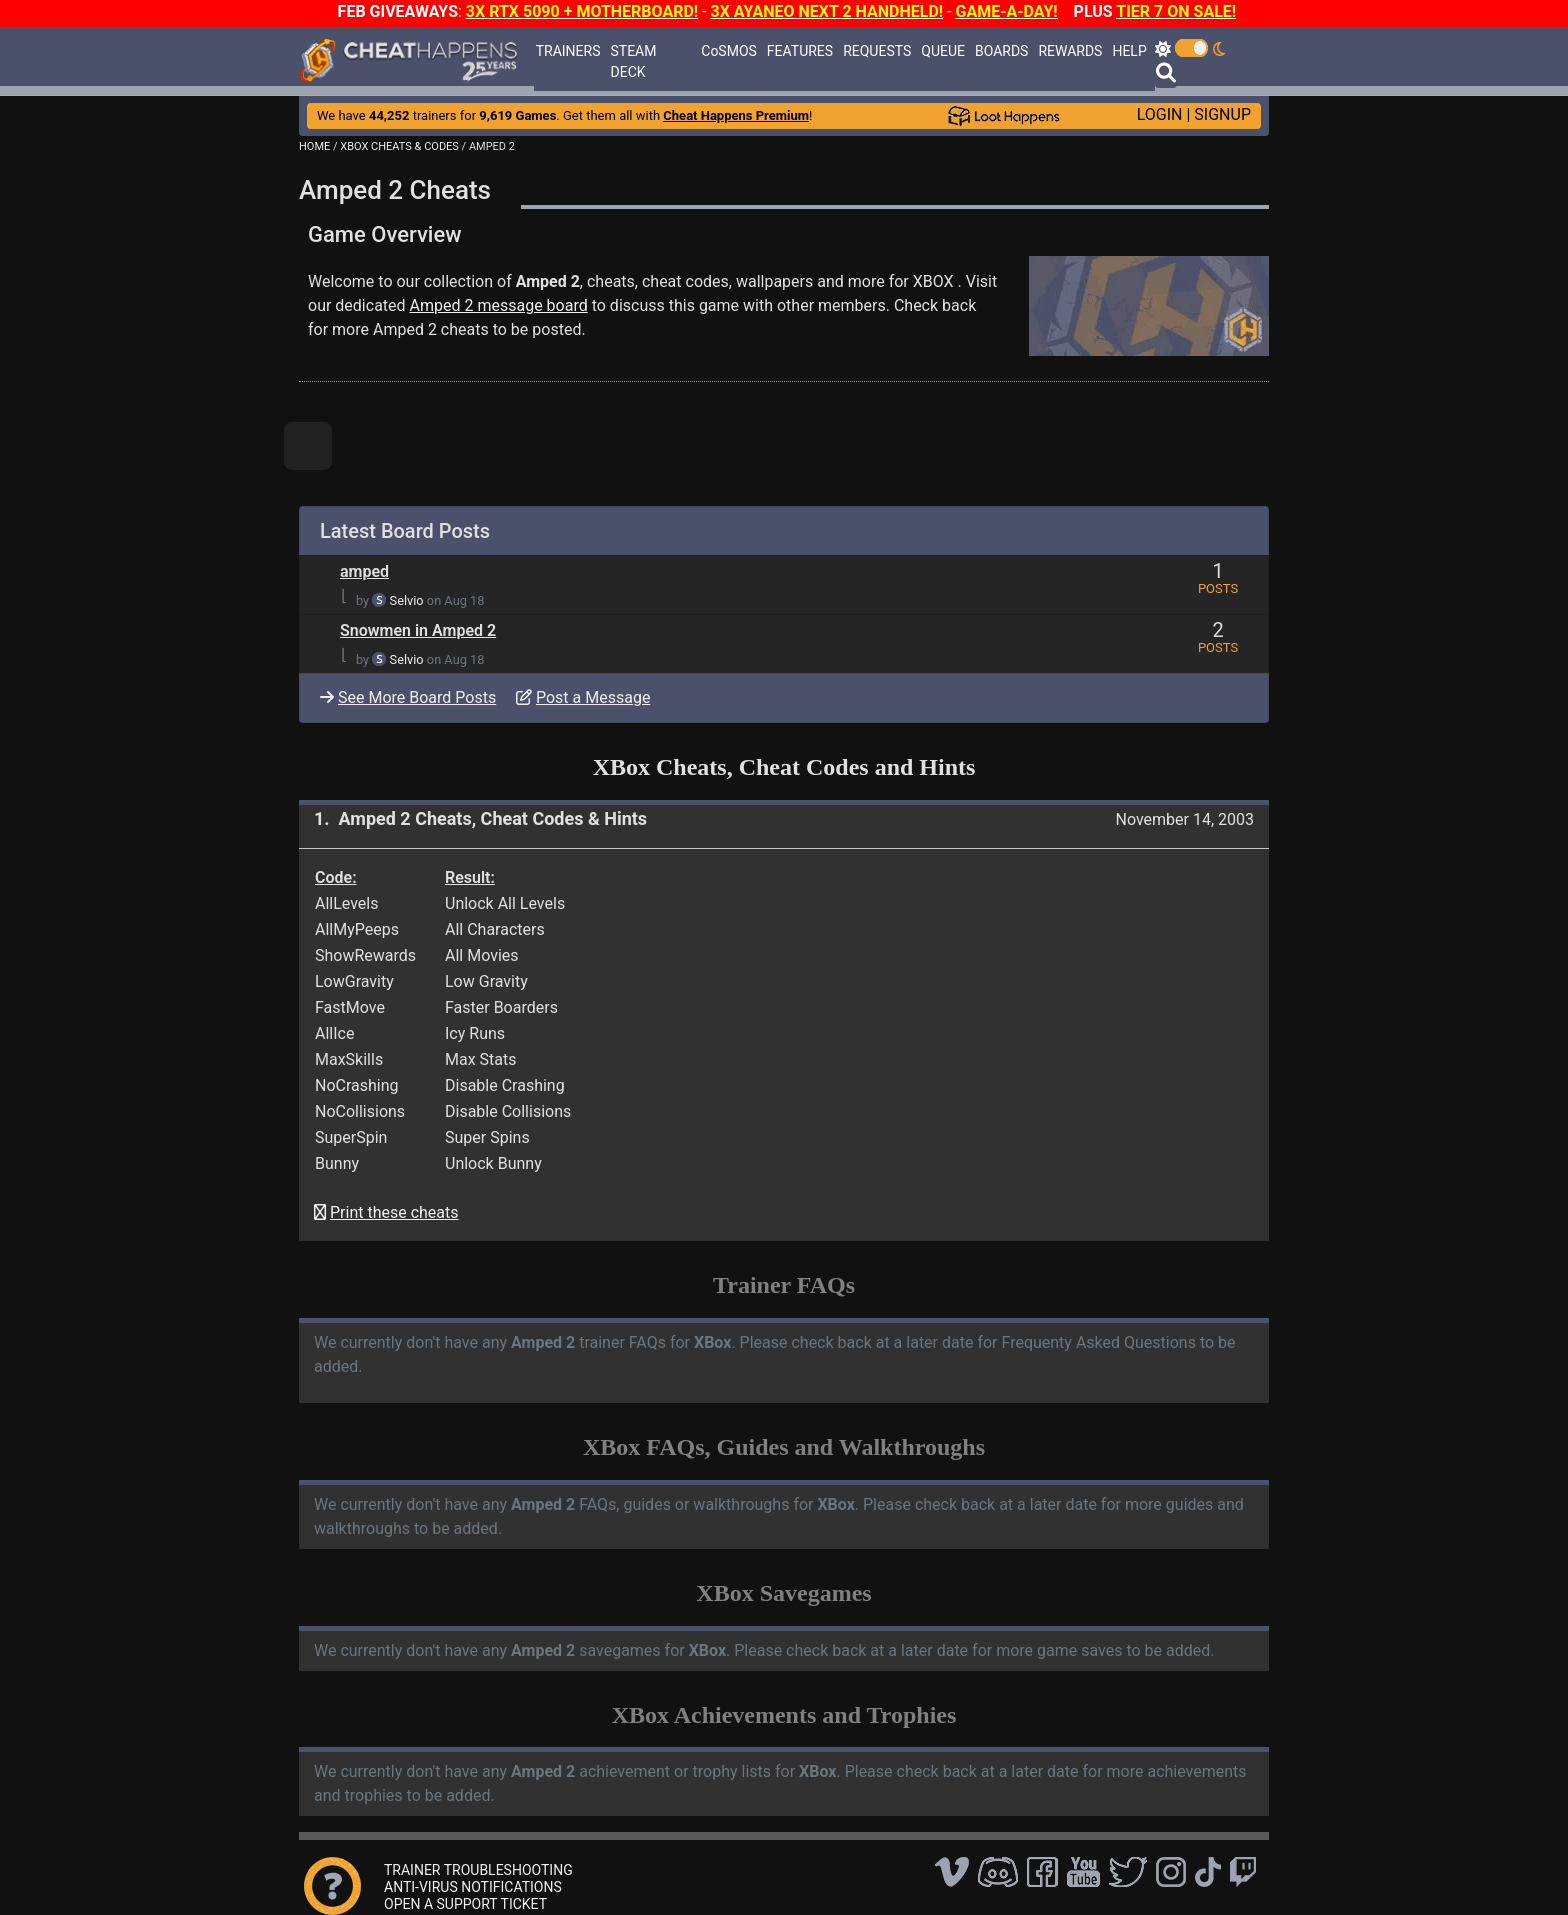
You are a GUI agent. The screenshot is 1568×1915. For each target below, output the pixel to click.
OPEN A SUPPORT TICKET (465, 1904)
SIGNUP (1222, 114)
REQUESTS (877, 51)
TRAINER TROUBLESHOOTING (478, 1870)
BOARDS (1001, 51)
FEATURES (800, 51)
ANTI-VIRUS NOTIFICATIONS (473, 1887)
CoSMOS (729, 51)
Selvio (407, 600)
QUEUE (943, 51)
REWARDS (1070, 51)
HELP (1129, 51)
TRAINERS (568, 51)
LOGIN (1160, 114)
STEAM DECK (634, 61)
